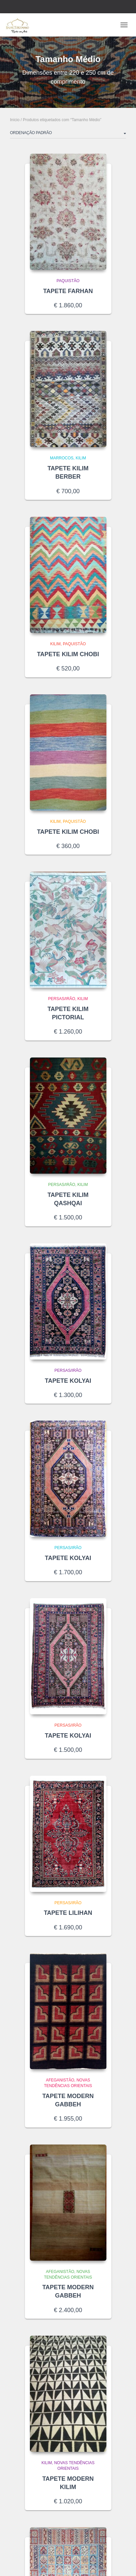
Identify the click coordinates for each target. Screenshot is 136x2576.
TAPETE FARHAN (68, 291)
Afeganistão (60, 2080)
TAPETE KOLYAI (68, 1380)
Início (15, 119)
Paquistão (68, 280)
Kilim (81, 458)
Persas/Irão (61, 998)
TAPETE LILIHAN (68, 1913)
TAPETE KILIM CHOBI (68, 654)
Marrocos (61, 458)
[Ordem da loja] (68, 134)
